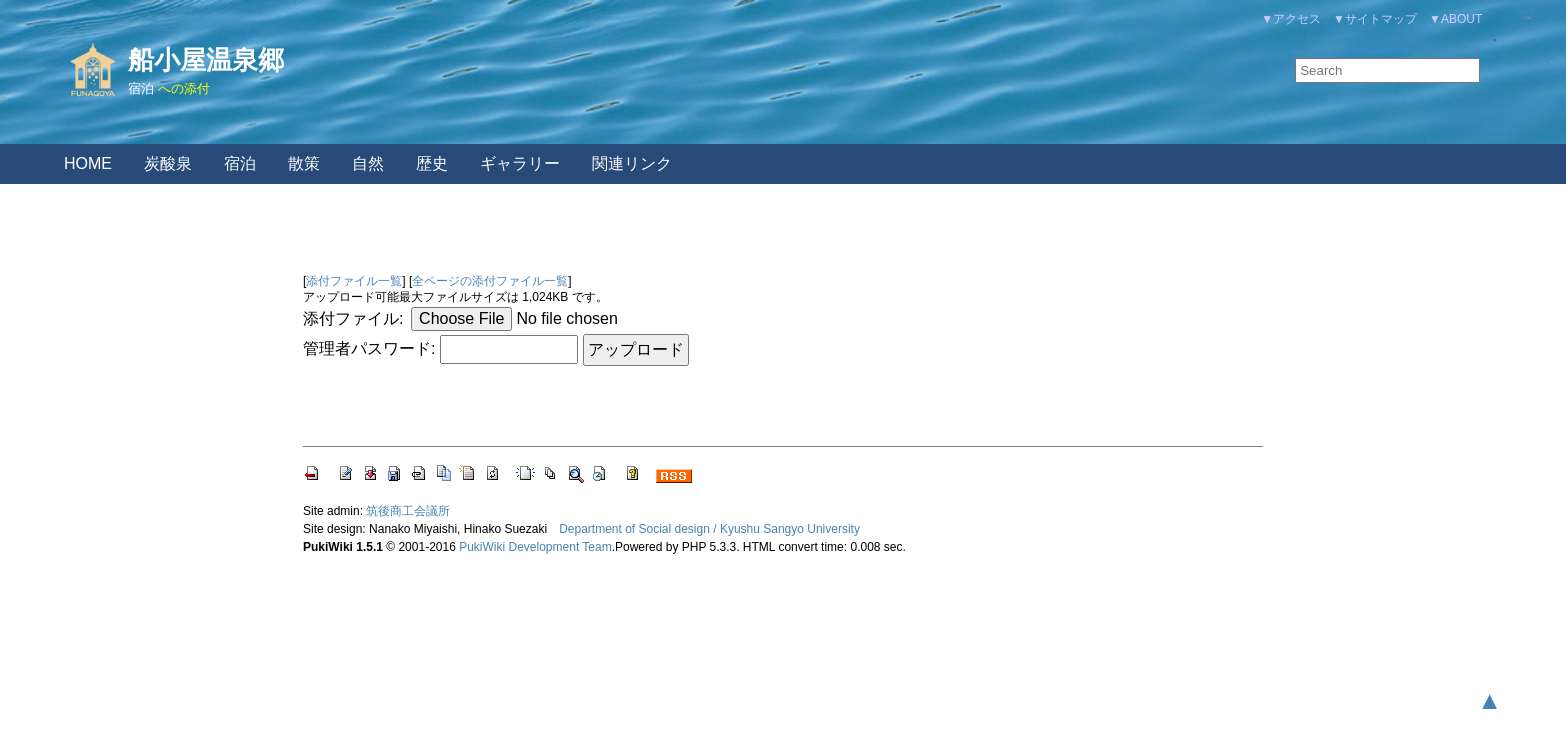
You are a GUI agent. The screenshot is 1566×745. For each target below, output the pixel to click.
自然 (368, 163)
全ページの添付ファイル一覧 (490, 281)
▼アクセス (1291, 19)
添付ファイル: (353, 318)
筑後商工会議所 (408, 511)
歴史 (432, 163)
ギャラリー (520, 163)
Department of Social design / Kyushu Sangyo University (709, 529)
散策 (304, 163)
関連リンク (632, 163)
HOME (88, 163)
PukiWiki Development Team (535, 547)
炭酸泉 (168, 163)
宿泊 (141, 88)
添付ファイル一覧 (354, 281)
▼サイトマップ (1375, 19)
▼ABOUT (1455, 19)
